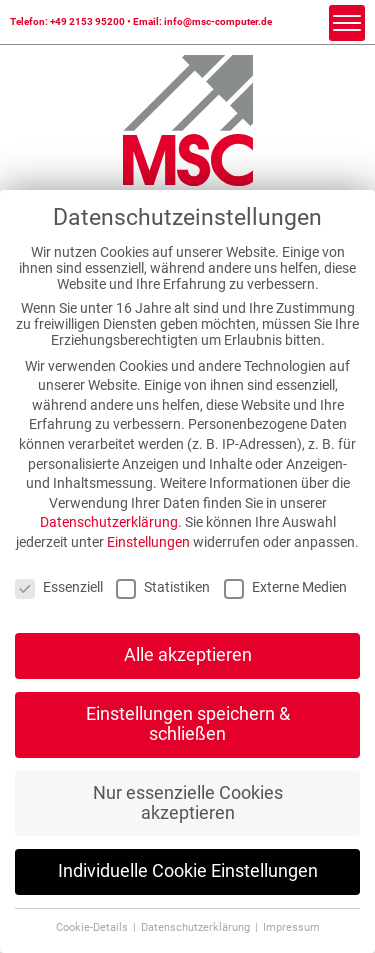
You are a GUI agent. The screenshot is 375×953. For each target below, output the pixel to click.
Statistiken (163, 587)
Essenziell (59, 587)
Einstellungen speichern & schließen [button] (188, 724)
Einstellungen (148, 542)
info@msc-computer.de (218, 21)
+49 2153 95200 (87, 21)
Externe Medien (285, 587)
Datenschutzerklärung (109, 522)
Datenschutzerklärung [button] (197, 927)
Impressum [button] (291, 927)
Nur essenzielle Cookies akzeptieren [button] (188, 803)
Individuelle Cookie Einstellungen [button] (188, 871)
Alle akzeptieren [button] (188, 655)
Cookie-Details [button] (93, 927)
